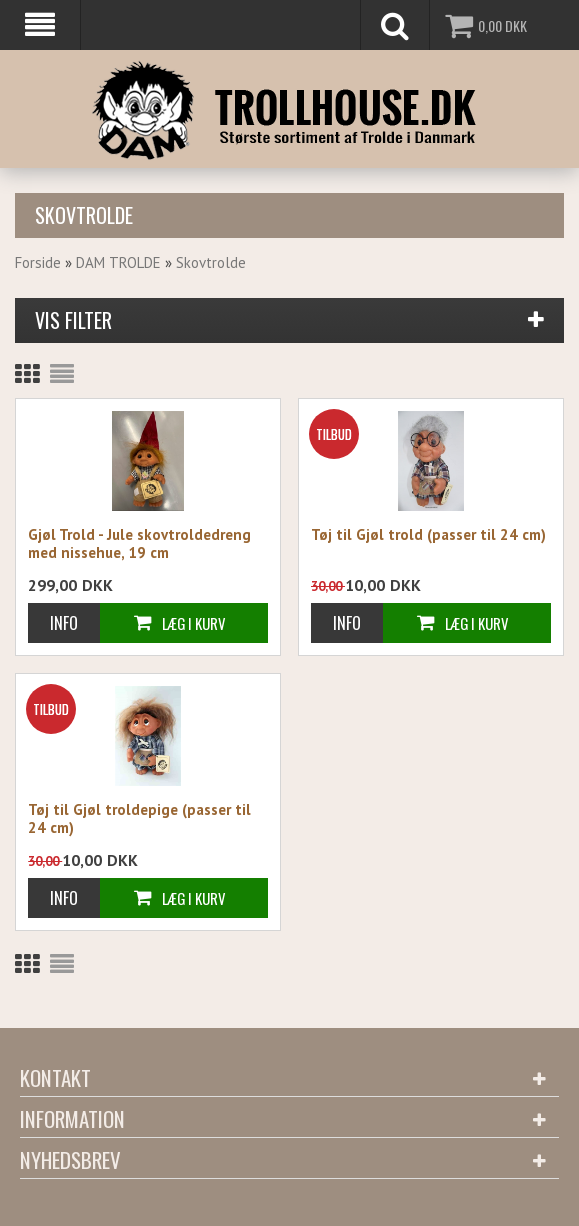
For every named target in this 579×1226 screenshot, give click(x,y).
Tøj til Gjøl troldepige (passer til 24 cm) (139, 819)
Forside (38, 262)
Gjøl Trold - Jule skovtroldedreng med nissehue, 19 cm (139, 544)
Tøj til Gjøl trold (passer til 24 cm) (428, 535)
